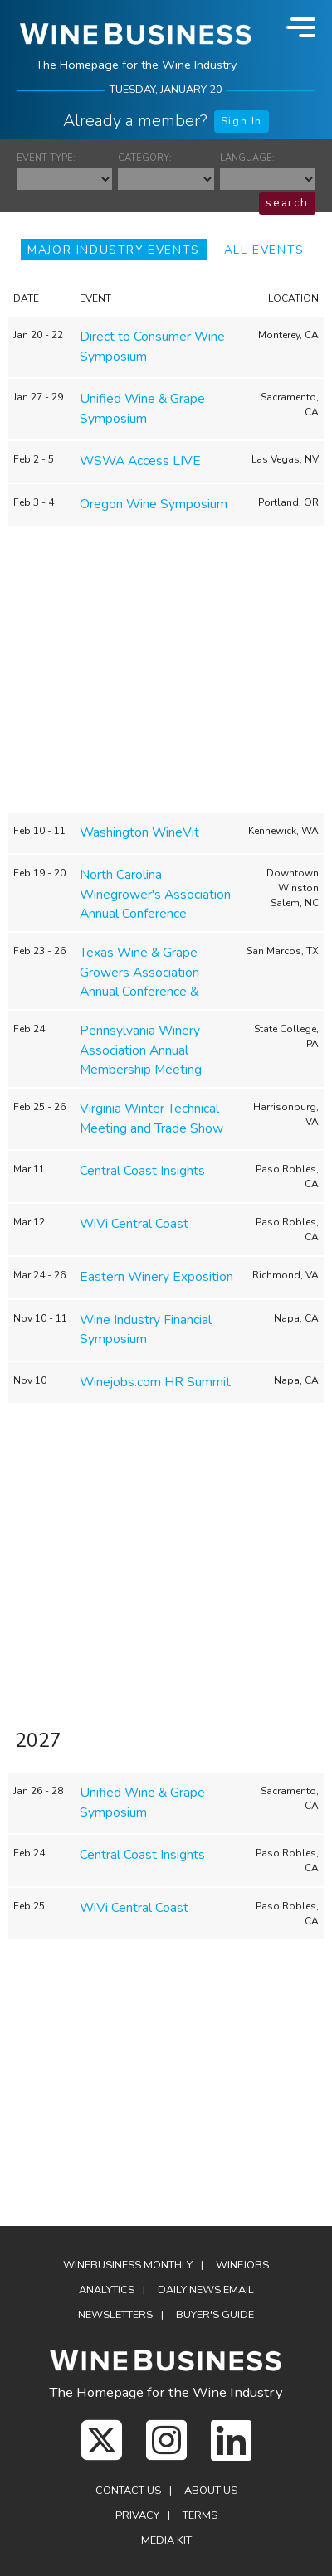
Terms (200, 2515)
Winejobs (242, 2265)
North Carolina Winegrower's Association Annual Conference (155, 894)
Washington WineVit (139, 832)
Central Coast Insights (142, 1171)
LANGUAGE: (247, 158)
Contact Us (128, 2490)
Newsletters (115, 2314)
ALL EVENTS (264, 250)
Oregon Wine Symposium (153, 504)
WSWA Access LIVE (140, 461)
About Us (210, 2490)
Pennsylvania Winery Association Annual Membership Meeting (141, 1050)
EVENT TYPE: (46, 158)
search (287, 203)
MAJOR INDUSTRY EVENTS (113, 250)
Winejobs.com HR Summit (155, 1382)
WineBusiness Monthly (128, 2265)
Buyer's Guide (215, 2314)
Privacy (137, 2515)
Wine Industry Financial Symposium (146, 1330)
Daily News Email (206, 2290)
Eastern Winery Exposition (156, 1277)
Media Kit (166, 2540)
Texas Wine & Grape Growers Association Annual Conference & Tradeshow (139, 982)
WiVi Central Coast (134, 1224)
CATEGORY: (145, 158)
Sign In (241, 121)
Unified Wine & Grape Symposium (142, 409)
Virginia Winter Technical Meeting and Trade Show (151, 1118)
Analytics (106, 2290)
